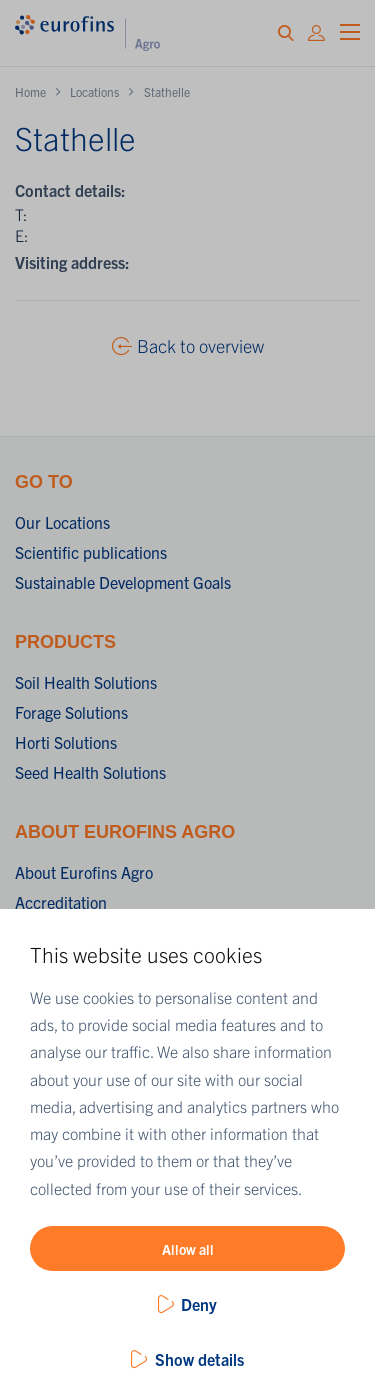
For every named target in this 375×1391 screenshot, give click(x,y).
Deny (199, 1304)
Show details (199, 1359)
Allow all (188, 1249)
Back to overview (200, 345)
